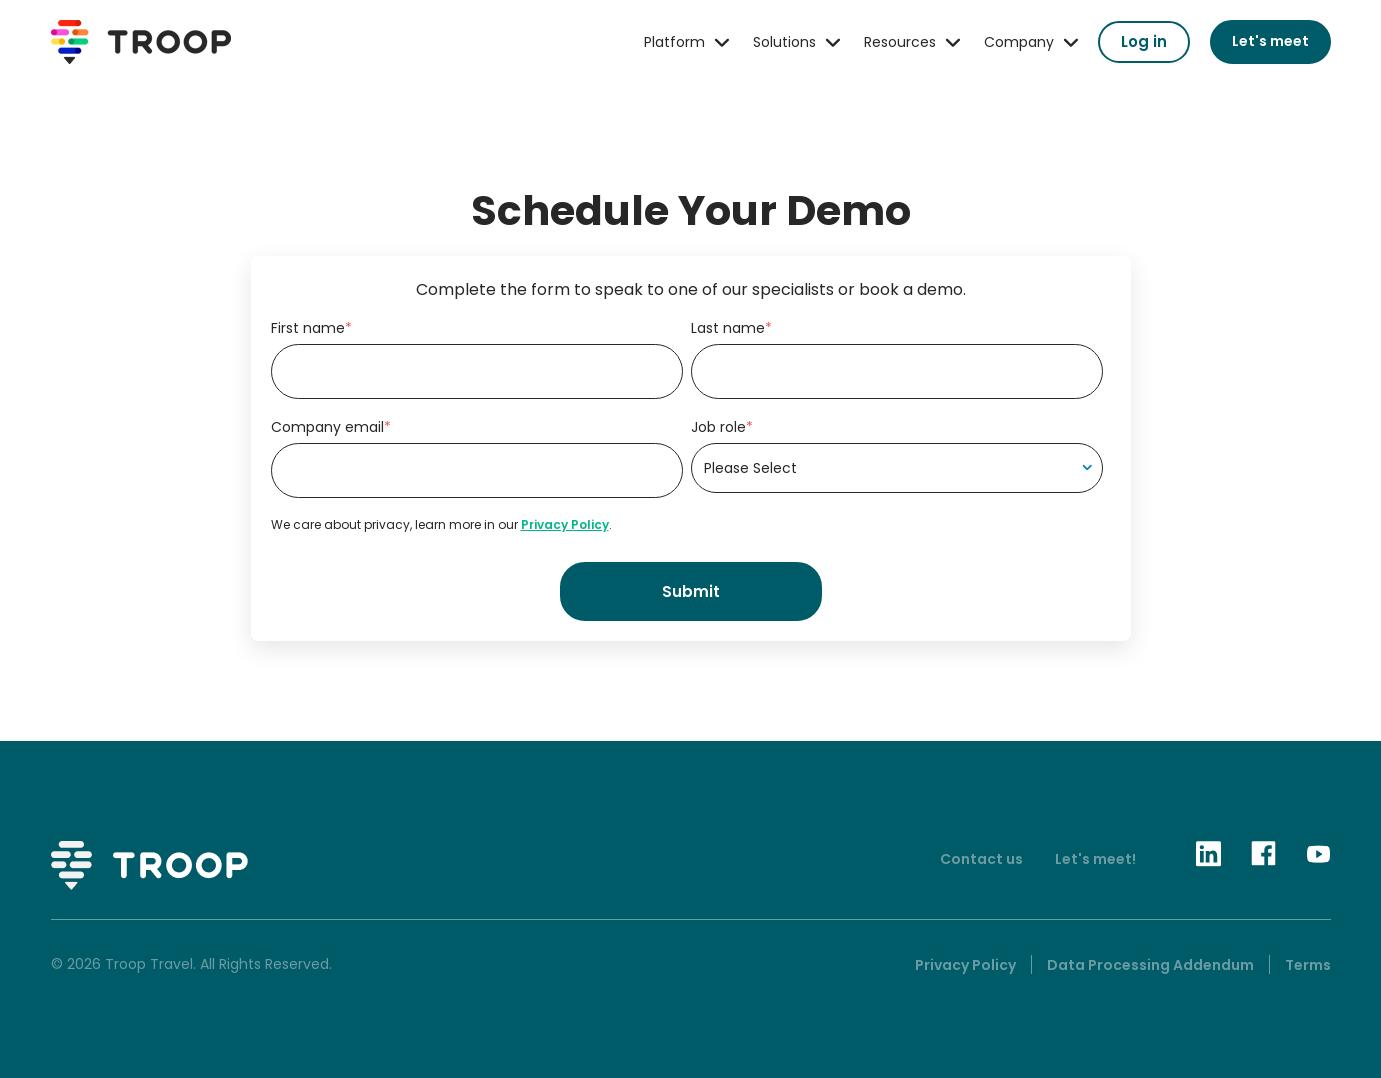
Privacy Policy (565, 524)
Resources (900, 42)
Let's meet (1270, 41)
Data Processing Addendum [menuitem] (1150, 965)
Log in (1144, 41)
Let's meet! (1095, 859)
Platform (674, 42)
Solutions (784, 42)
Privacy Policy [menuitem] (965, 965)
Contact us (981, 859)
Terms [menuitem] (1308, 965)
